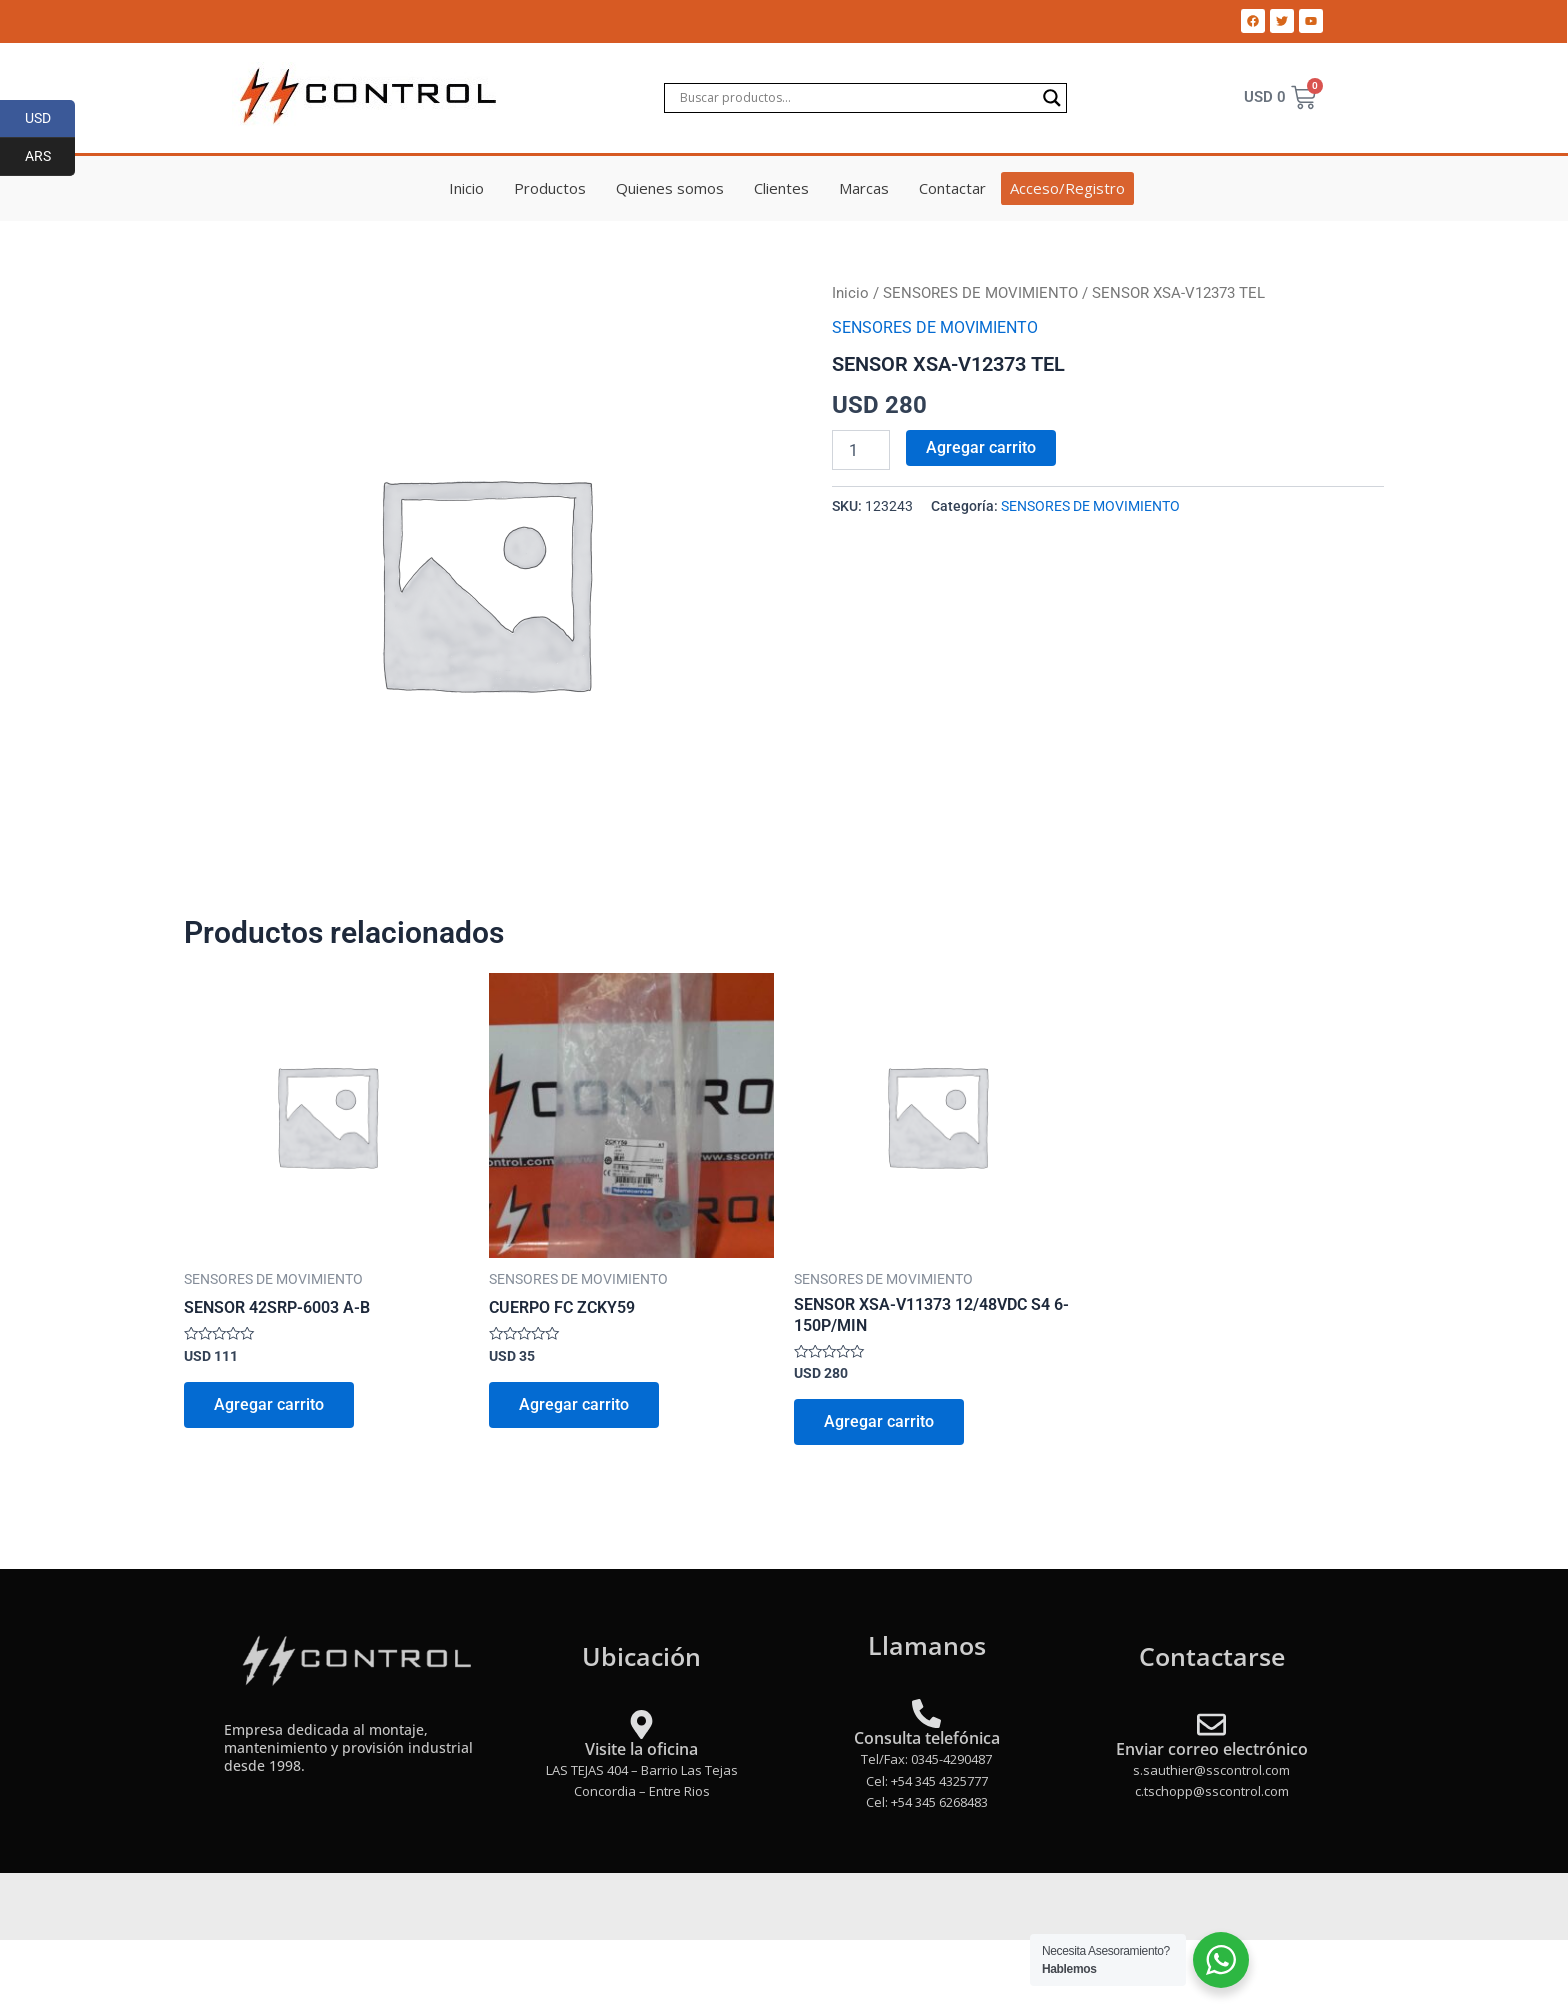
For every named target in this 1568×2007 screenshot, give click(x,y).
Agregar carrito (981, 447)
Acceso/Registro (1067, 188)
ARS (50, 157)
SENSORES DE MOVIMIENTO (980, 293)
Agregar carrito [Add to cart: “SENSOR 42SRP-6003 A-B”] (269, 1404)
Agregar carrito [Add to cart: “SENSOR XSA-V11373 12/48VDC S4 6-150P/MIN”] (879, 1421)
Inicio (466, 188)
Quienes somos (670, 188)
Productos (550, 188)
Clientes (781, 188)
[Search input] (856, 98)
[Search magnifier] (1052, 98)
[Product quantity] (861, 450)
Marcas (864, 188)
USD (50, 119)
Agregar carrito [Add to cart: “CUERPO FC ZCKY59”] (574, 1404)
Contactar (952, 188)
